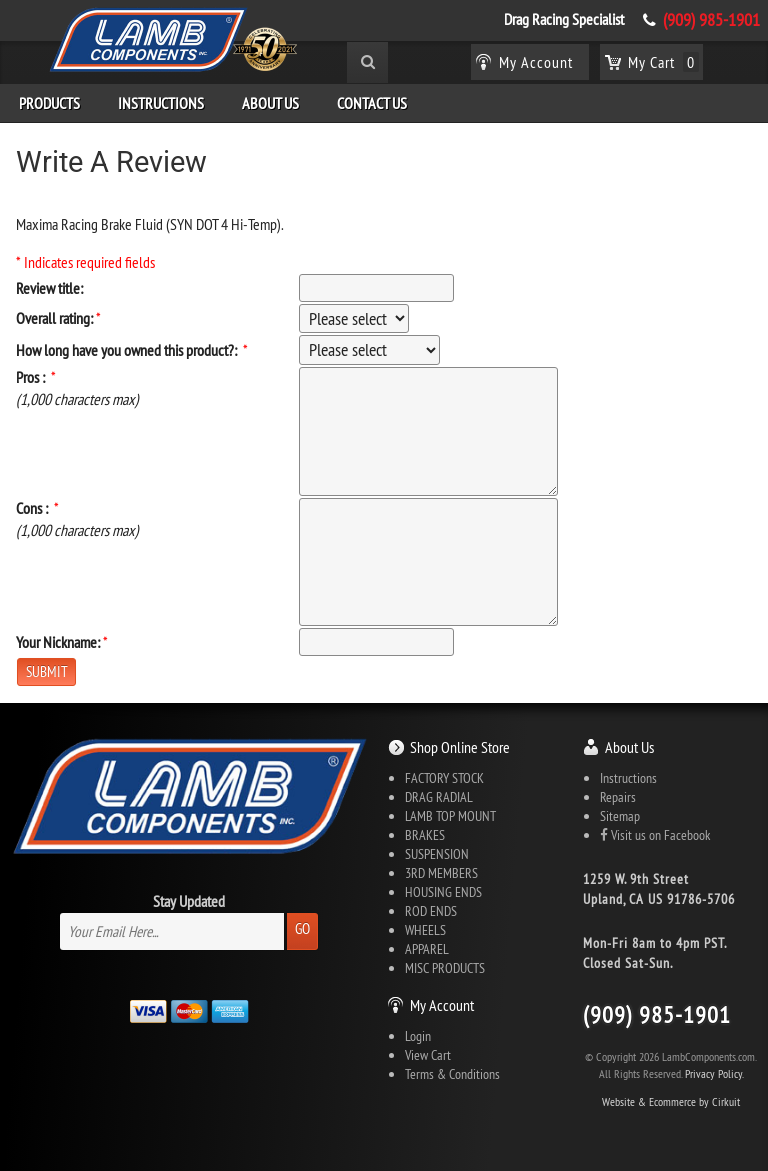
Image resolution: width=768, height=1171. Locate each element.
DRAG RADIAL (439, 797)
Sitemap (620, 816)
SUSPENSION (437, 854)
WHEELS (425, 930)
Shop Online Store (460, 747)
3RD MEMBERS (441, 873)
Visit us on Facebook (655, 835)
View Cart (428, 1055)
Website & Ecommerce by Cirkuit (671, 1101)
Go (302, 928)
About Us (270, 103)
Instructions (161, 103)
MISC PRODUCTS (445, 968)
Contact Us (372, 103)
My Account (442, 1005)
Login (418, 1036)
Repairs (618, 797)
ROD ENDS (431, 911)
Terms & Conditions (452, 1074)
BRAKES (425, 835)
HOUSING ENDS (443, 892)
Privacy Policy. (714, 1073)
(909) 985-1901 (711, 20)
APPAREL (427, 949)
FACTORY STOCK (444, 778)
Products (49, 103)
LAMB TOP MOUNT (450, 816)
